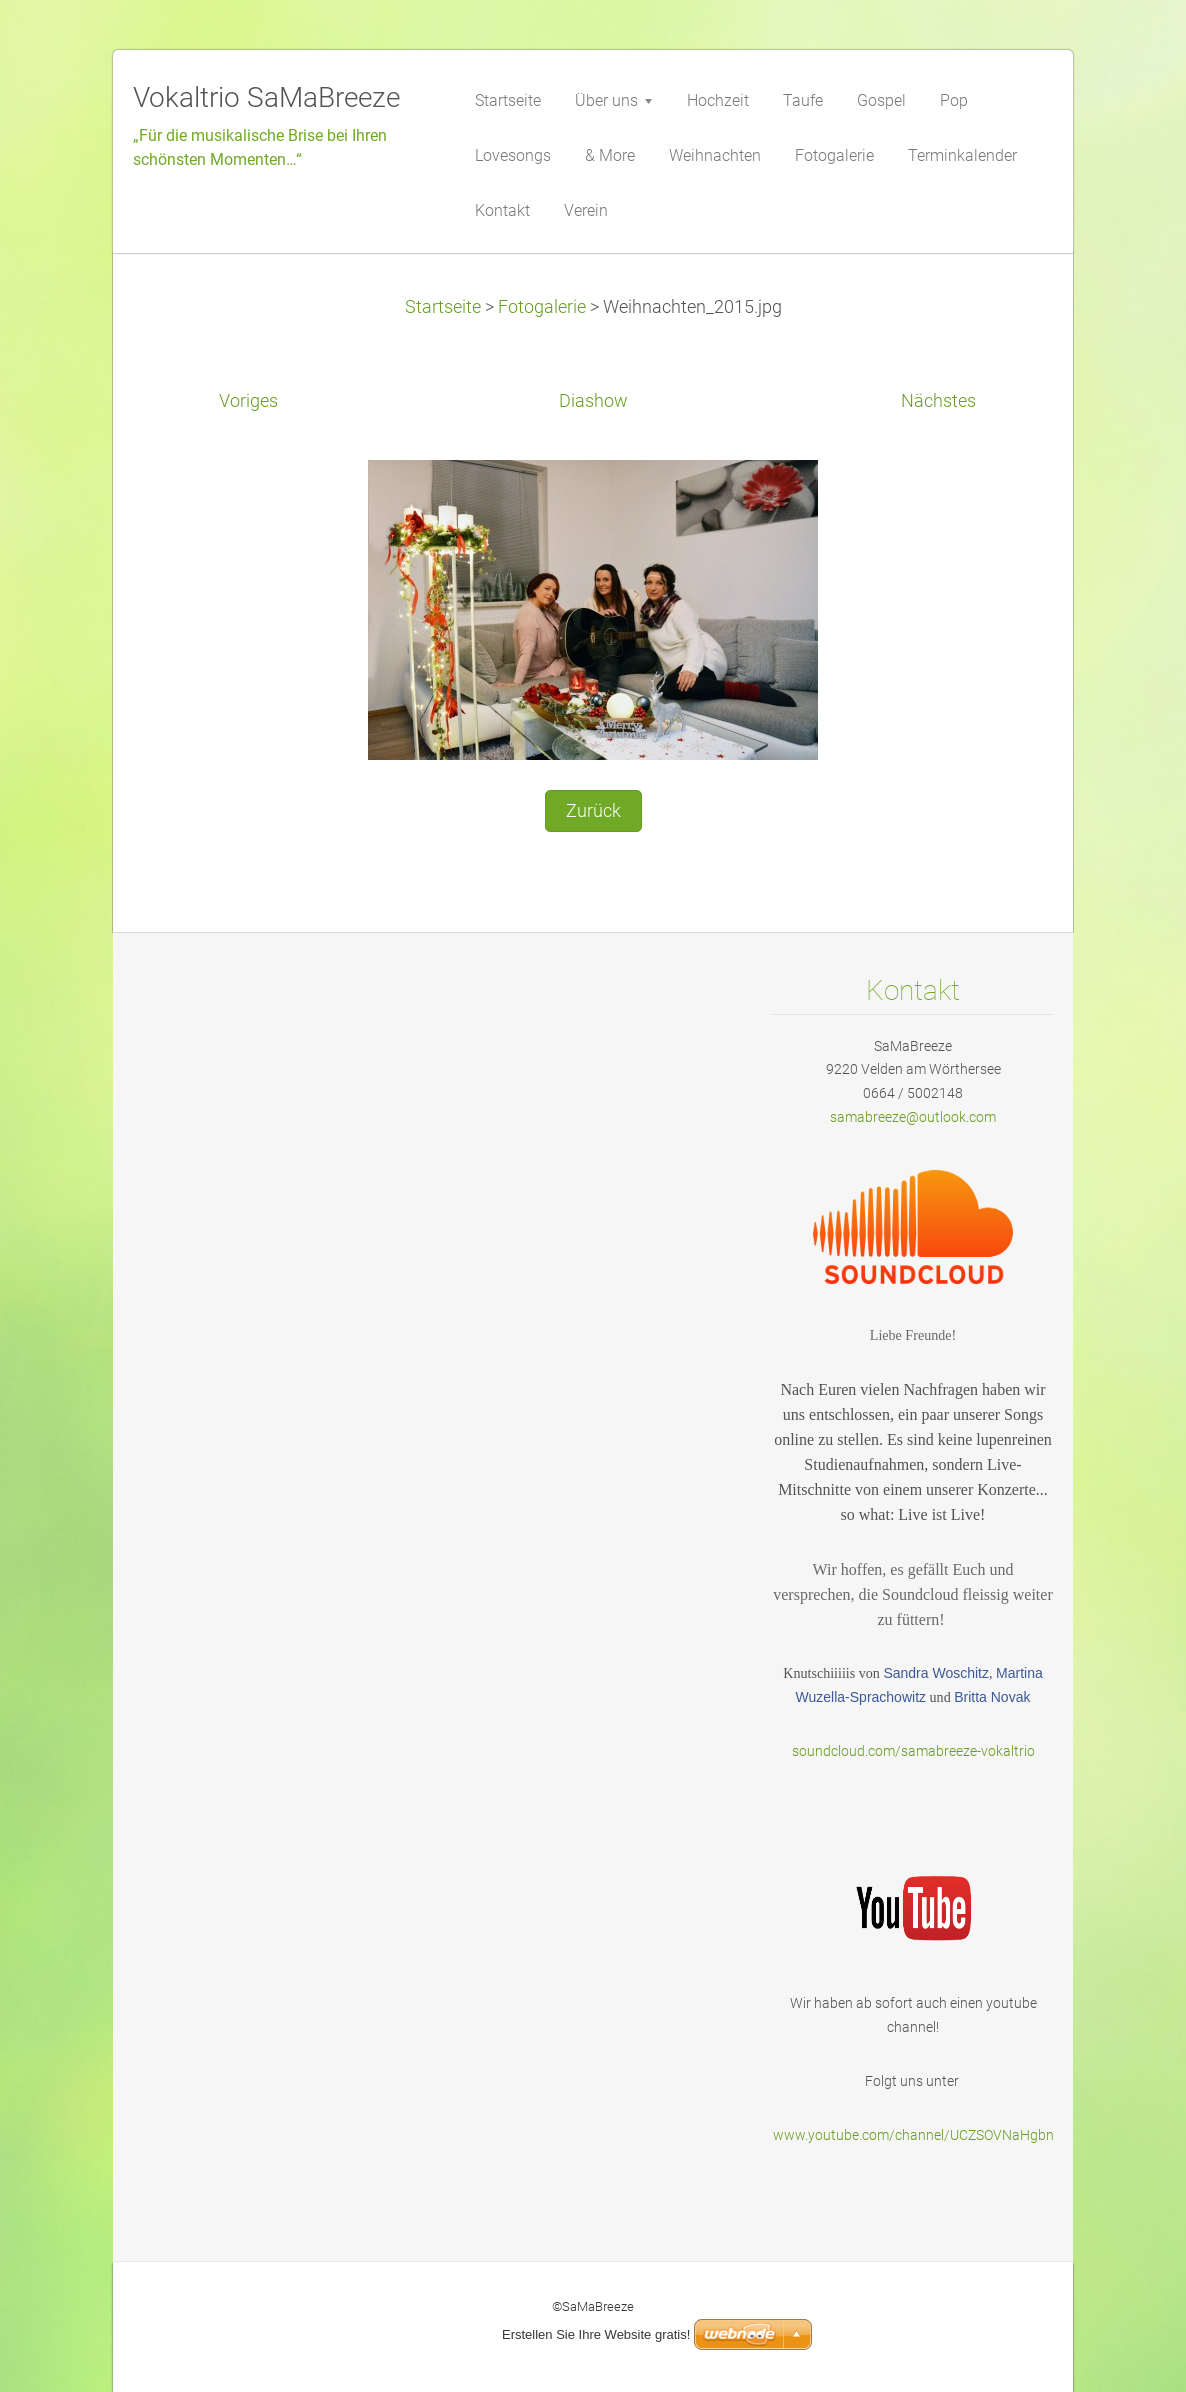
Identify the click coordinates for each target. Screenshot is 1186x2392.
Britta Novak (992, 1697)
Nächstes (938, 401)
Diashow (593, 401)
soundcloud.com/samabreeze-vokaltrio (913, 1751)
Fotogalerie (542, 307)
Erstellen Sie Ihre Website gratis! (596, 2334)
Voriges (248, 401)
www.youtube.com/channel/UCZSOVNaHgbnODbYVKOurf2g (961, 2135)
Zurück (593, 811)
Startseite (443, 307)
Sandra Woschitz (936, 1673)
